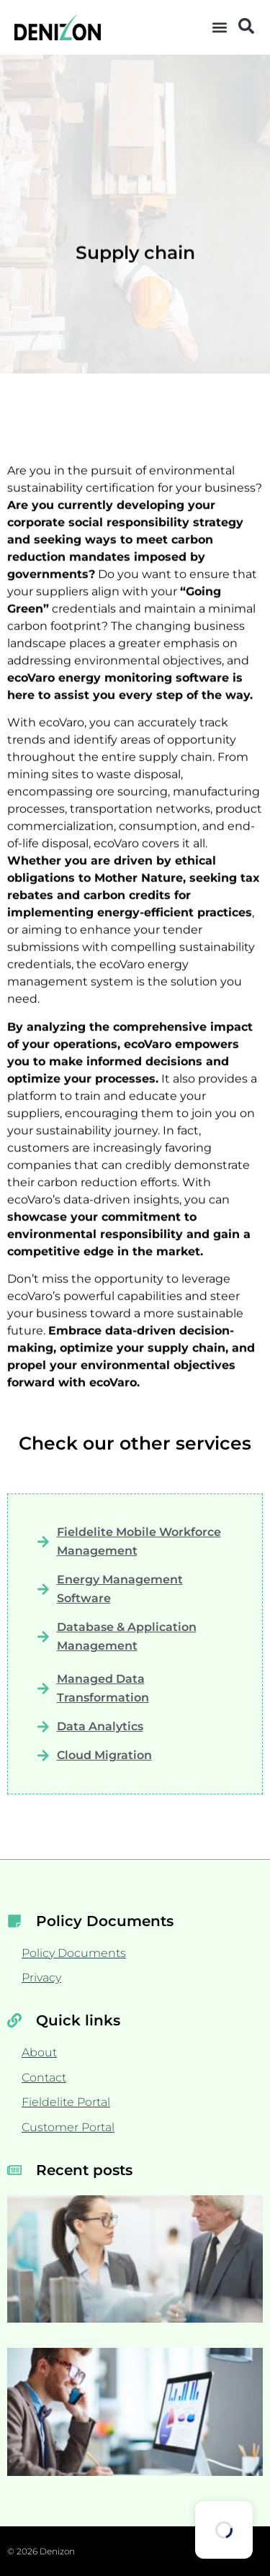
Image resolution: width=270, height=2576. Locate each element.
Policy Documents (74, 1953)
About (39, 2052)
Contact (44, 2077)
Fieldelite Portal (66, 2102)
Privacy (41, 1977)
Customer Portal (68, 2127)
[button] (220, 28)
